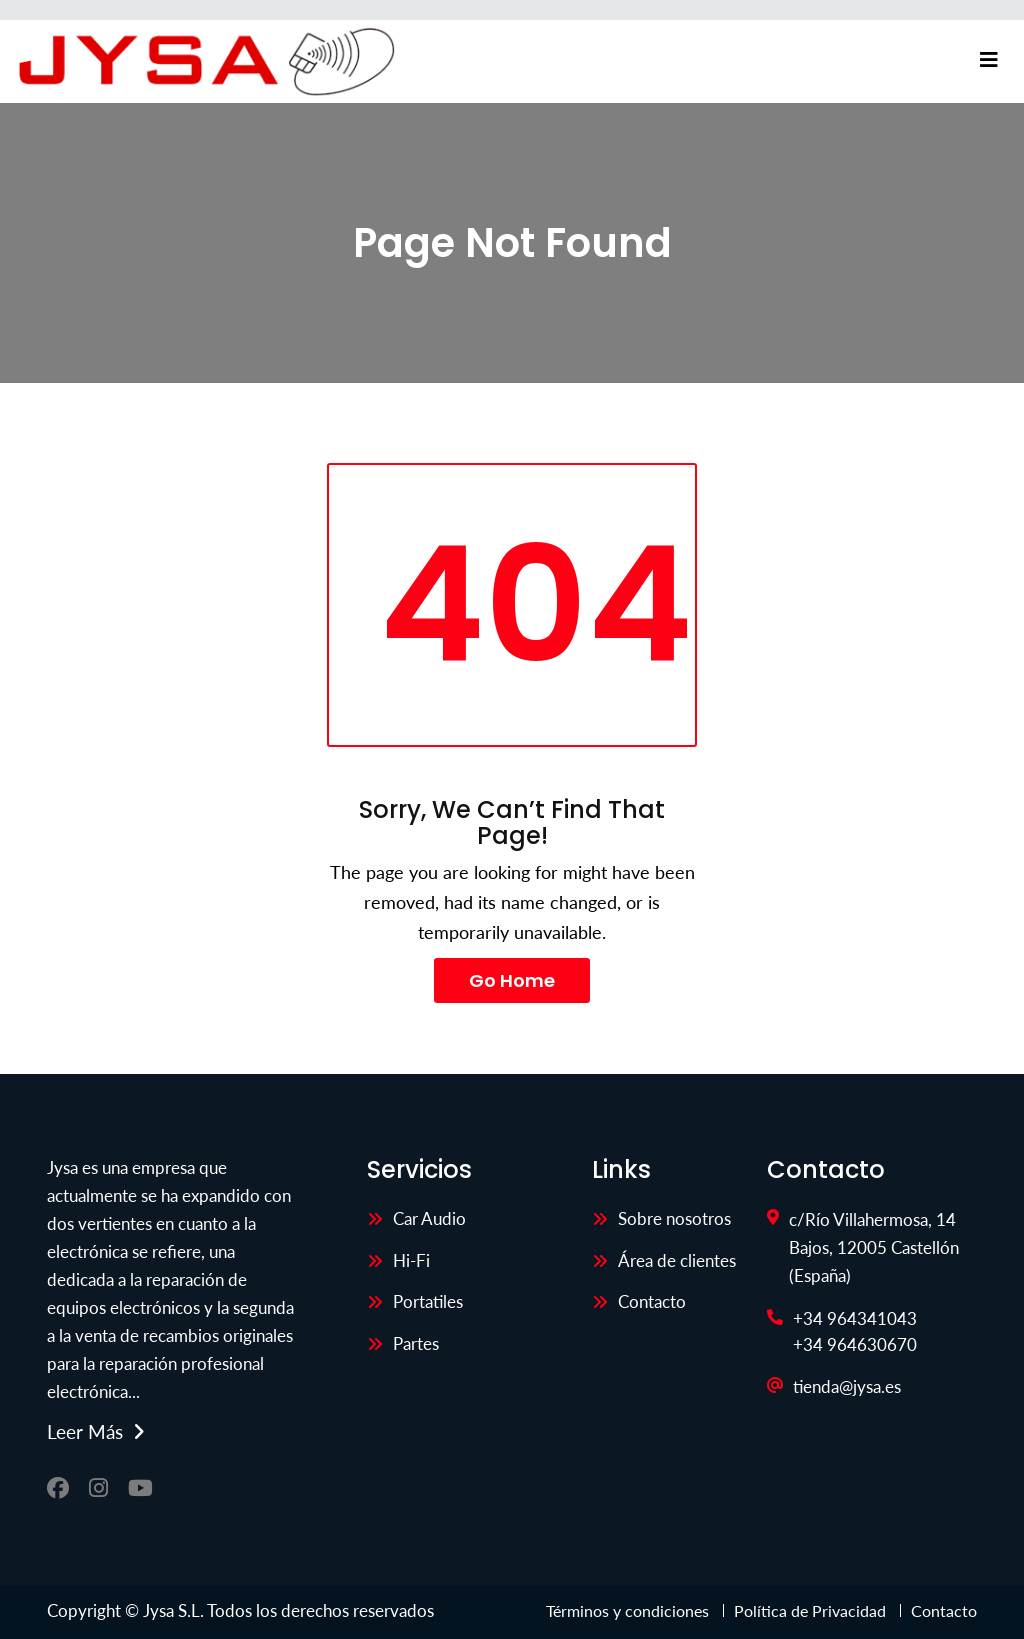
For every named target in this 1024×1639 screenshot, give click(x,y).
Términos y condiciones (629, 1610)
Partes (416, 1343)
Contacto (652, 1301)
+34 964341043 (855, 1318)
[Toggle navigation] (989, 60)
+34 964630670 (855, 1344)
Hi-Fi (411, 1260)
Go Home (512, 980)
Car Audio (429, 1218)
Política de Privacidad (810, 1610)
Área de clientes (677, 1260)
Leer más (85, 1432)
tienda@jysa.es (847, 1386)
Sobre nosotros (674, 1218)
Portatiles (428, 1301)
